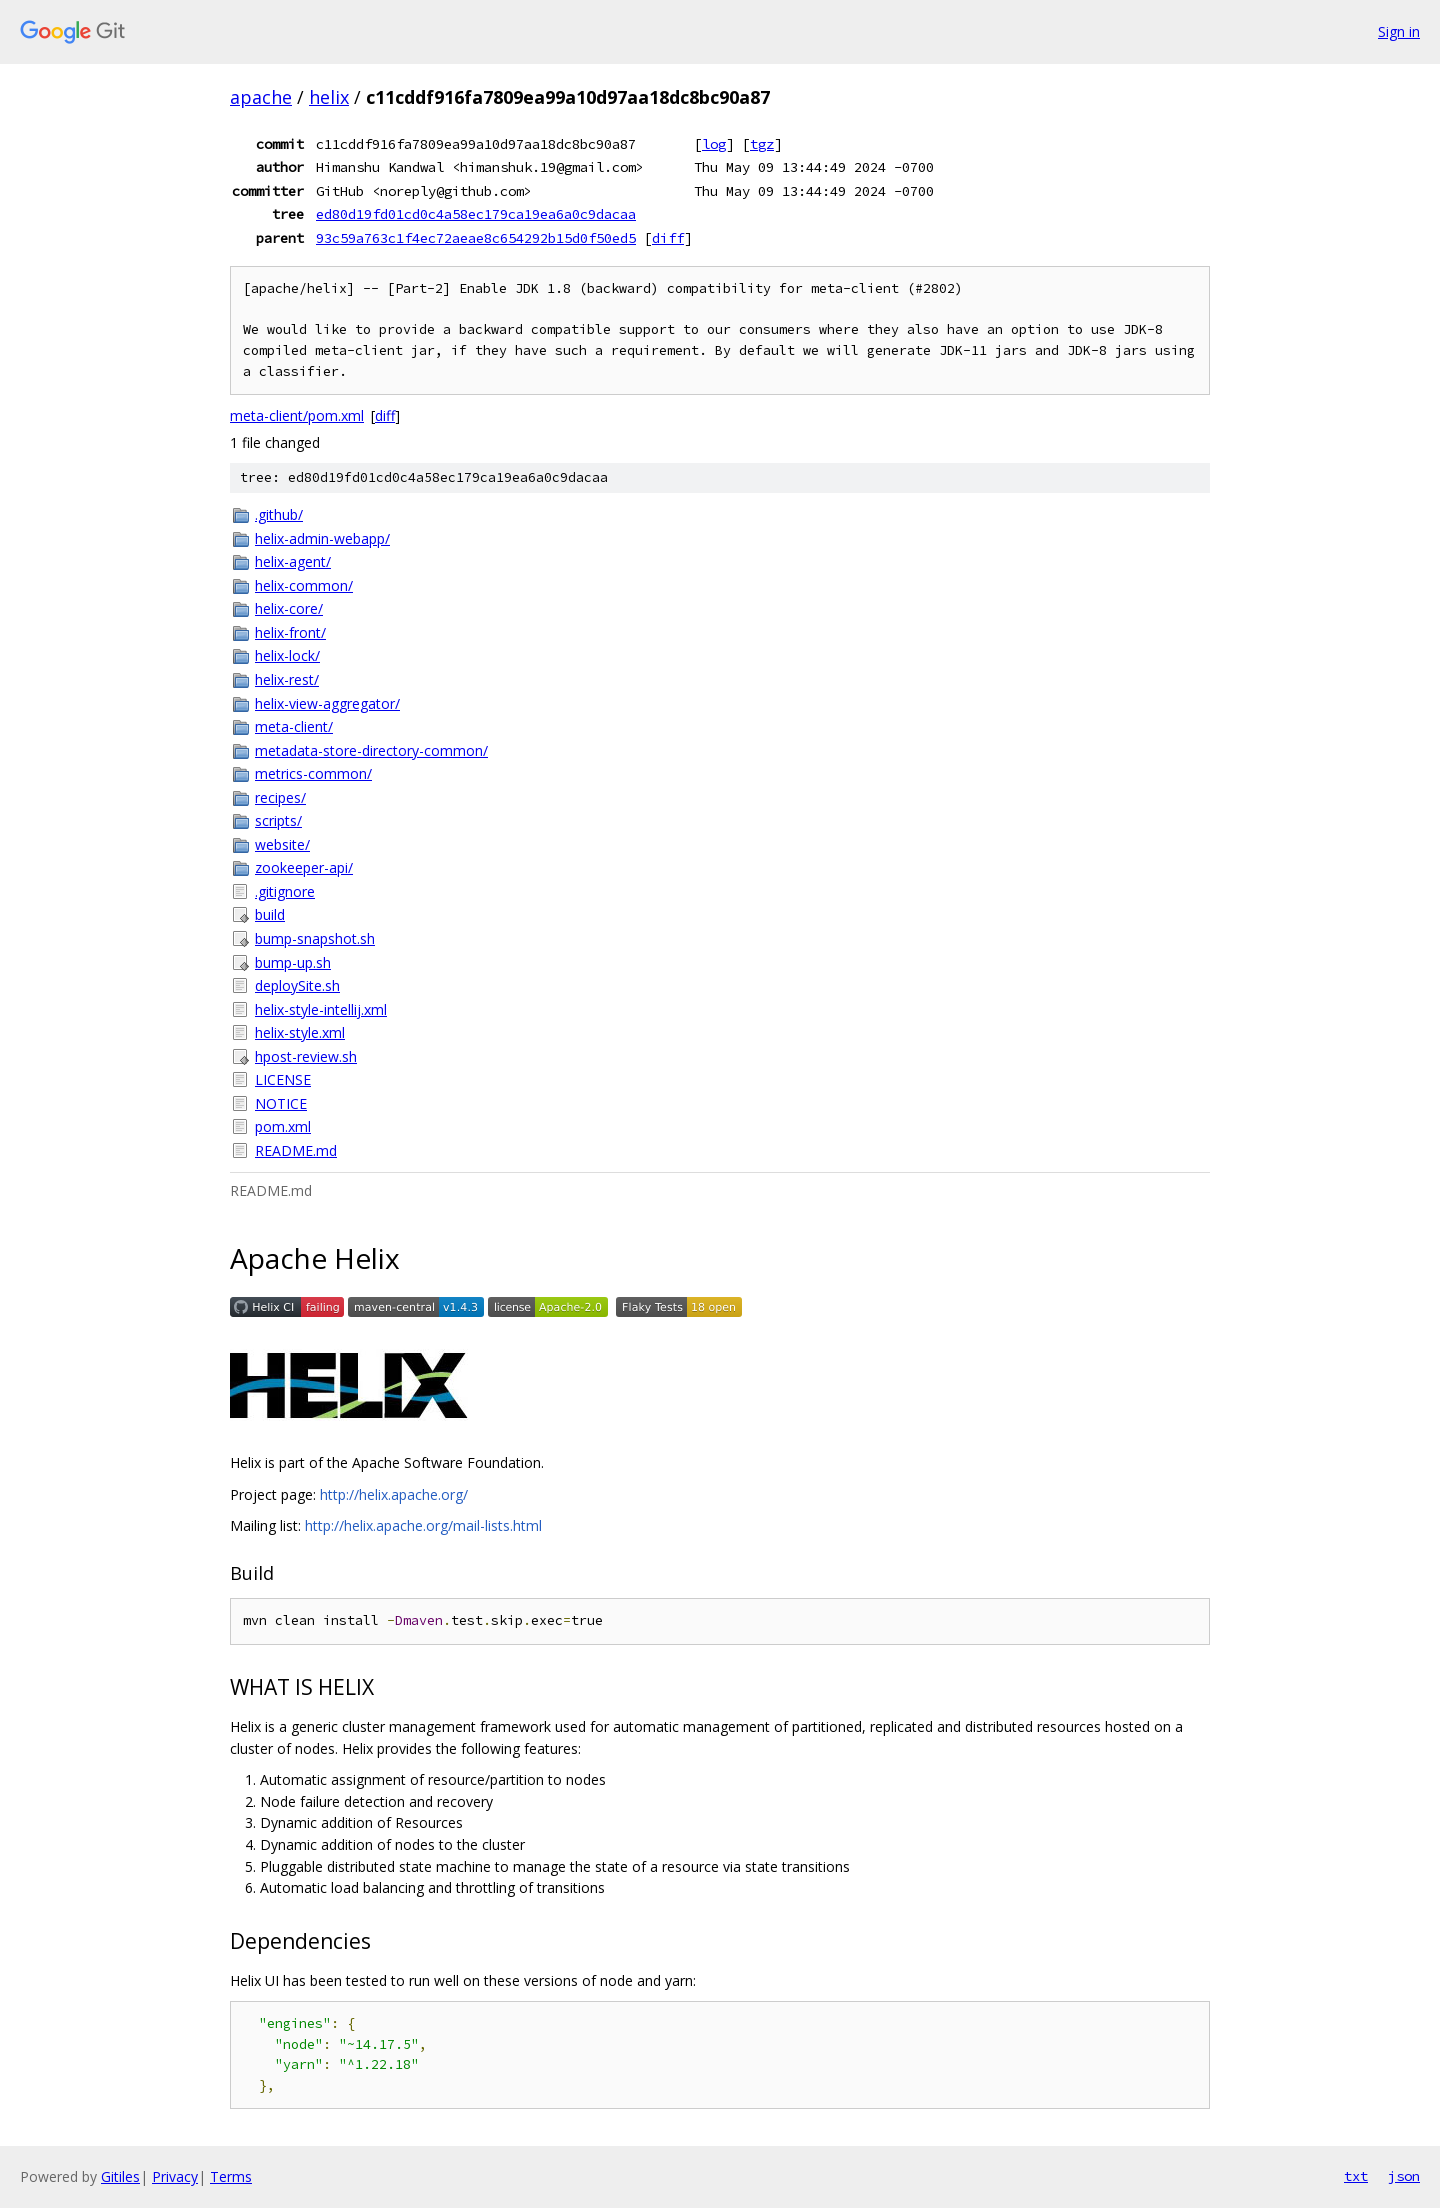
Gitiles (120, 2176)
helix (329, 97)
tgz (762, 144)
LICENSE (283, 1079)
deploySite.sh (297, 985)
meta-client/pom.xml (297, 415)
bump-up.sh (293, 962)
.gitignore (285, 891)
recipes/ (280, 797)
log (714, 144)
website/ (282, 844)
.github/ (279, 514)
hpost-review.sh (306, 1056)
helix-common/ (304, 585)
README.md (296, 1150)
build (270, 914)
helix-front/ (290, 632)
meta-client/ (294, 726)
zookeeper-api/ (304, 867)
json (1404, 2176)
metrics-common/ (313, 773)
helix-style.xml (300, 1032)
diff (668, 238)
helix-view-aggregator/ (327, 703)
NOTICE (281, 1103)
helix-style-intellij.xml (321, 1009)
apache (261, 97)
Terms (231, 2176)
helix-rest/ (287, 679)
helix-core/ (289, 608)
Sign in (1399, 31)
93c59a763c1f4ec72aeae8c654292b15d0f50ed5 (476, 238)
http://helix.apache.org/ (394, 1494)
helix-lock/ (287, 655)
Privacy (175, 2176)
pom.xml (283, 1126)
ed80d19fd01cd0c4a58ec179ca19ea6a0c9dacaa (476, 214)
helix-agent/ (293, 561)
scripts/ (278, 820)
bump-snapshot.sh (315, 938)
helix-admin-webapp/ (322, 538)
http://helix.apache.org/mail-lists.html (423, 1525)
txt (1356, 2176)
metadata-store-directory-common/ (371, 750)
